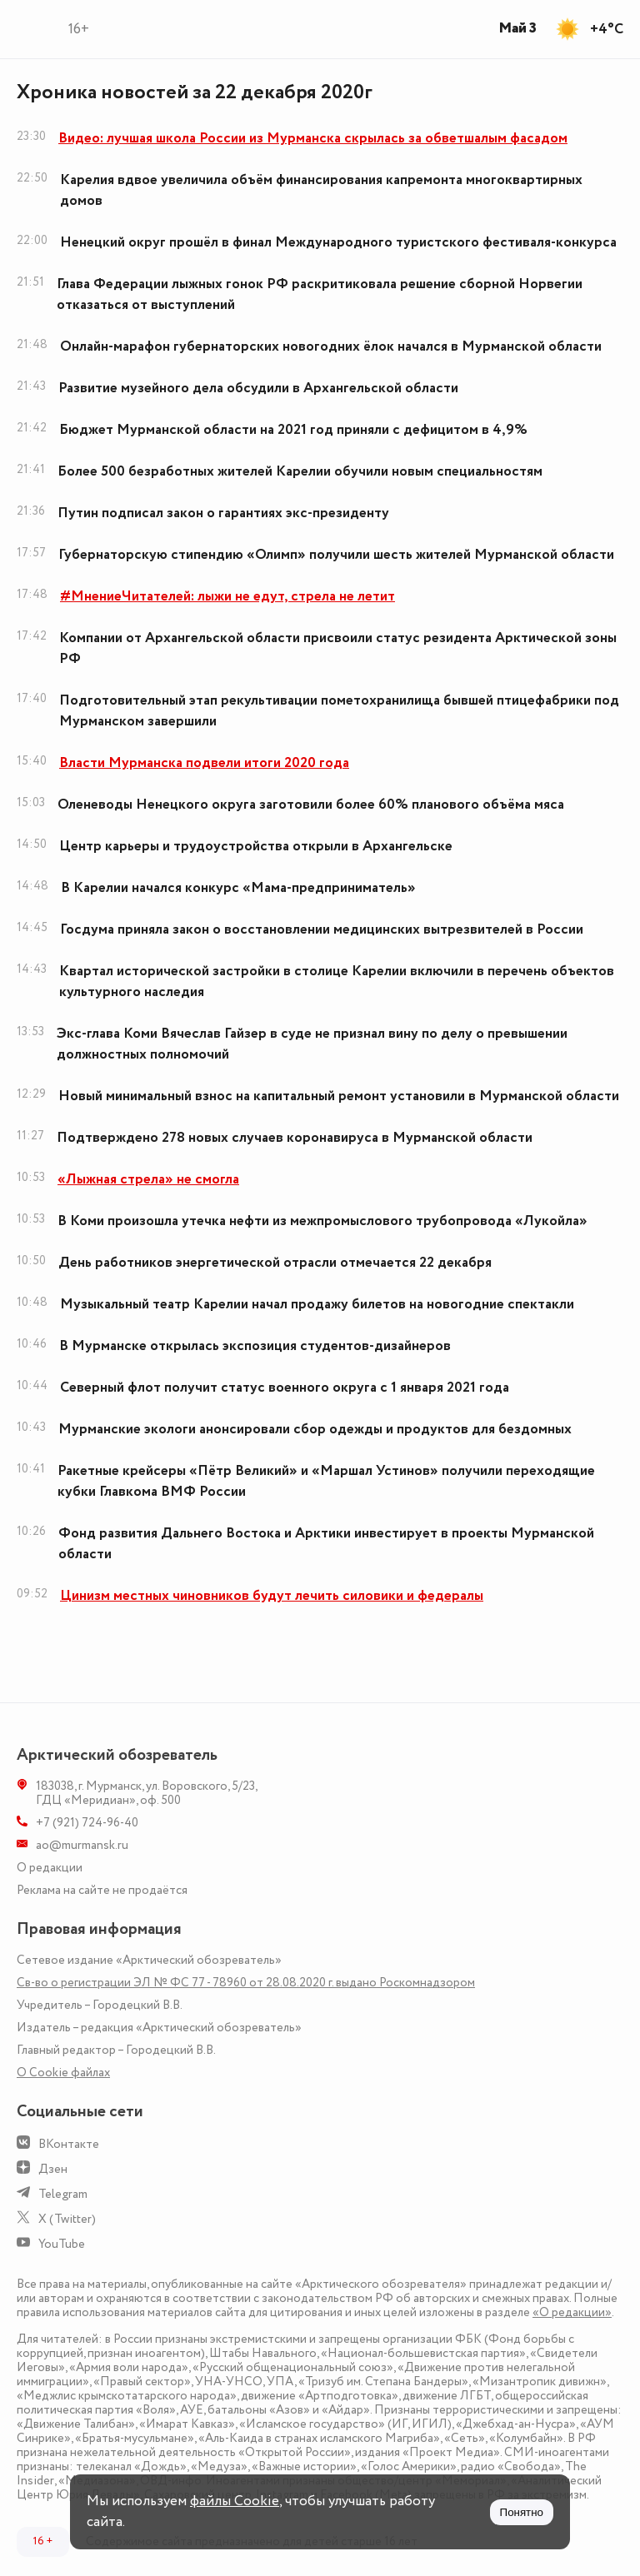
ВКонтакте (68, 2144)
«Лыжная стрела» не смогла (148, 1179)
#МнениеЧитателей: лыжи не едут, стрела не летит (227, 596)
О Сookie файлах (63, 2072)
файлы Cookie (234, 2501)
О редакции (49, 1868)
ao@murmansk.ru (82, 1845)
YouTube (61, 2244)
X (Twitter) (67, 2219)
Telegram (63, 2194)
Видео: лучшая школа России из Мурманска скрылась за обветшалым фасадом (313, 138)
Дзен (53, 2169)
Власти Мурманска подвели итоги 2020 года (204, 763)
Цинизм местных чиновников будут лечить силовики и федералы (271, 1596)
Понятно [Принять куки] (521, 2512)
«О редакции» (572, 2312)
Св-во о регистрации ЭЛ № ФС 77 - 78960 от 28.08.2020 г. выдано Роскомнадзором (246, 1983)
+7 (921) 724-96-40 (87, 1823)
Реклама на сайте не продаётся (102, 1890)
